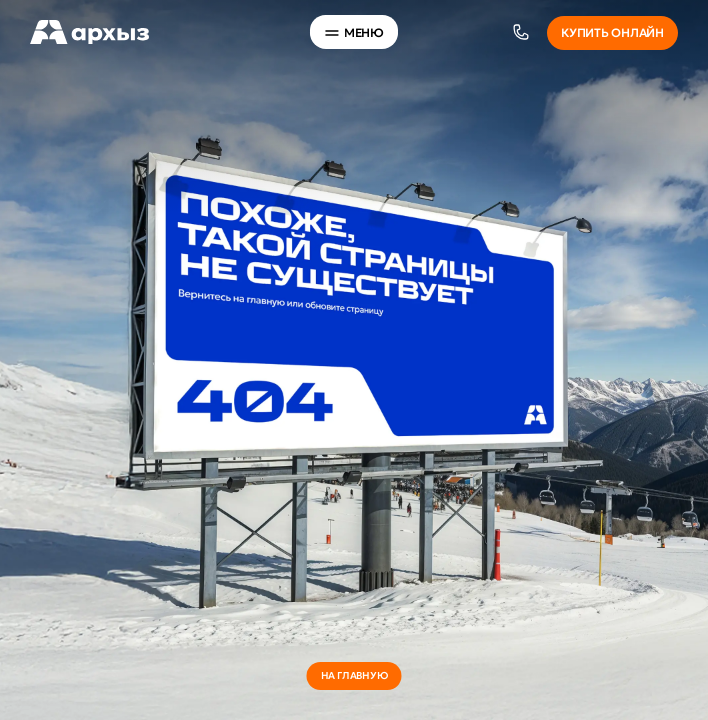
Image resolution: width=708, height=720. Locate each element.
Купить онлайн (612, 32)
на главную (354, 675)
